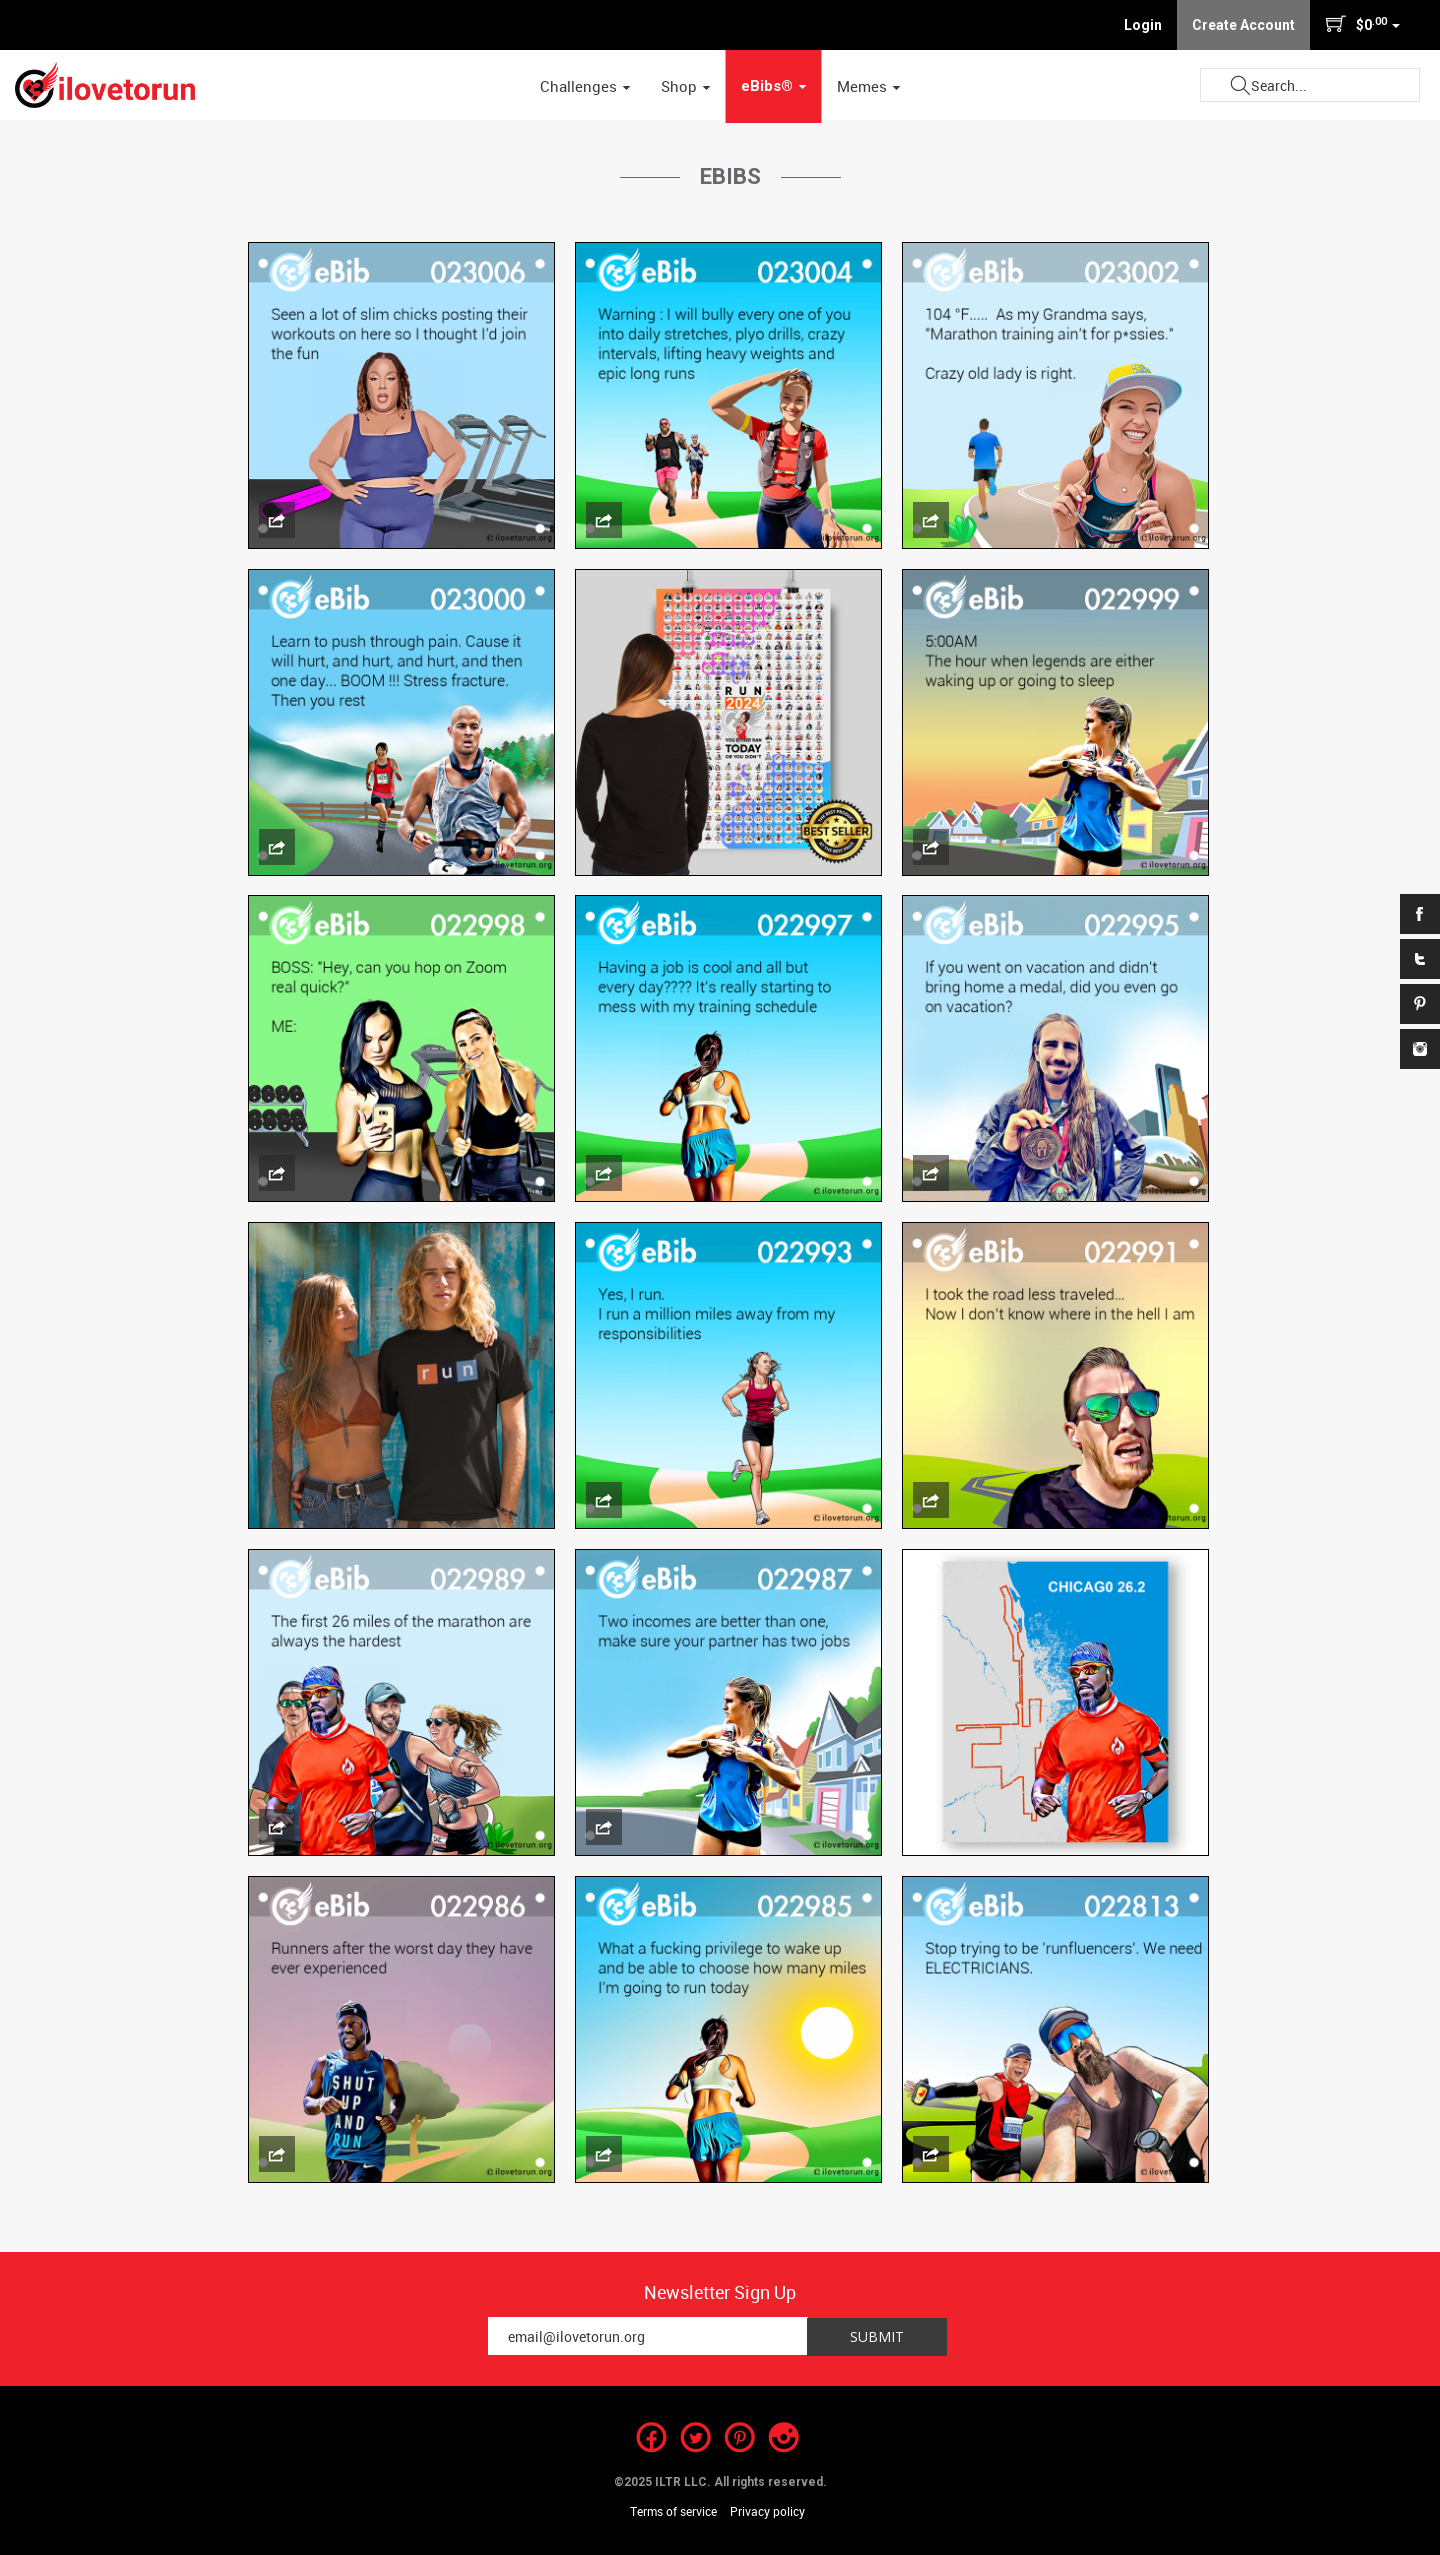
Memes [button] (869, 86)
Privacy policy (767, 2511)
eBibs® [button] (774, 86)
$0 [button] (1362, 24)
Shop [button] (686, 86)
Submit (1240, 85)
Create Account (1243, 25)
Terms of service (673, 2511)
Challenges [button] (585, 86)
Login (1143, 25)
